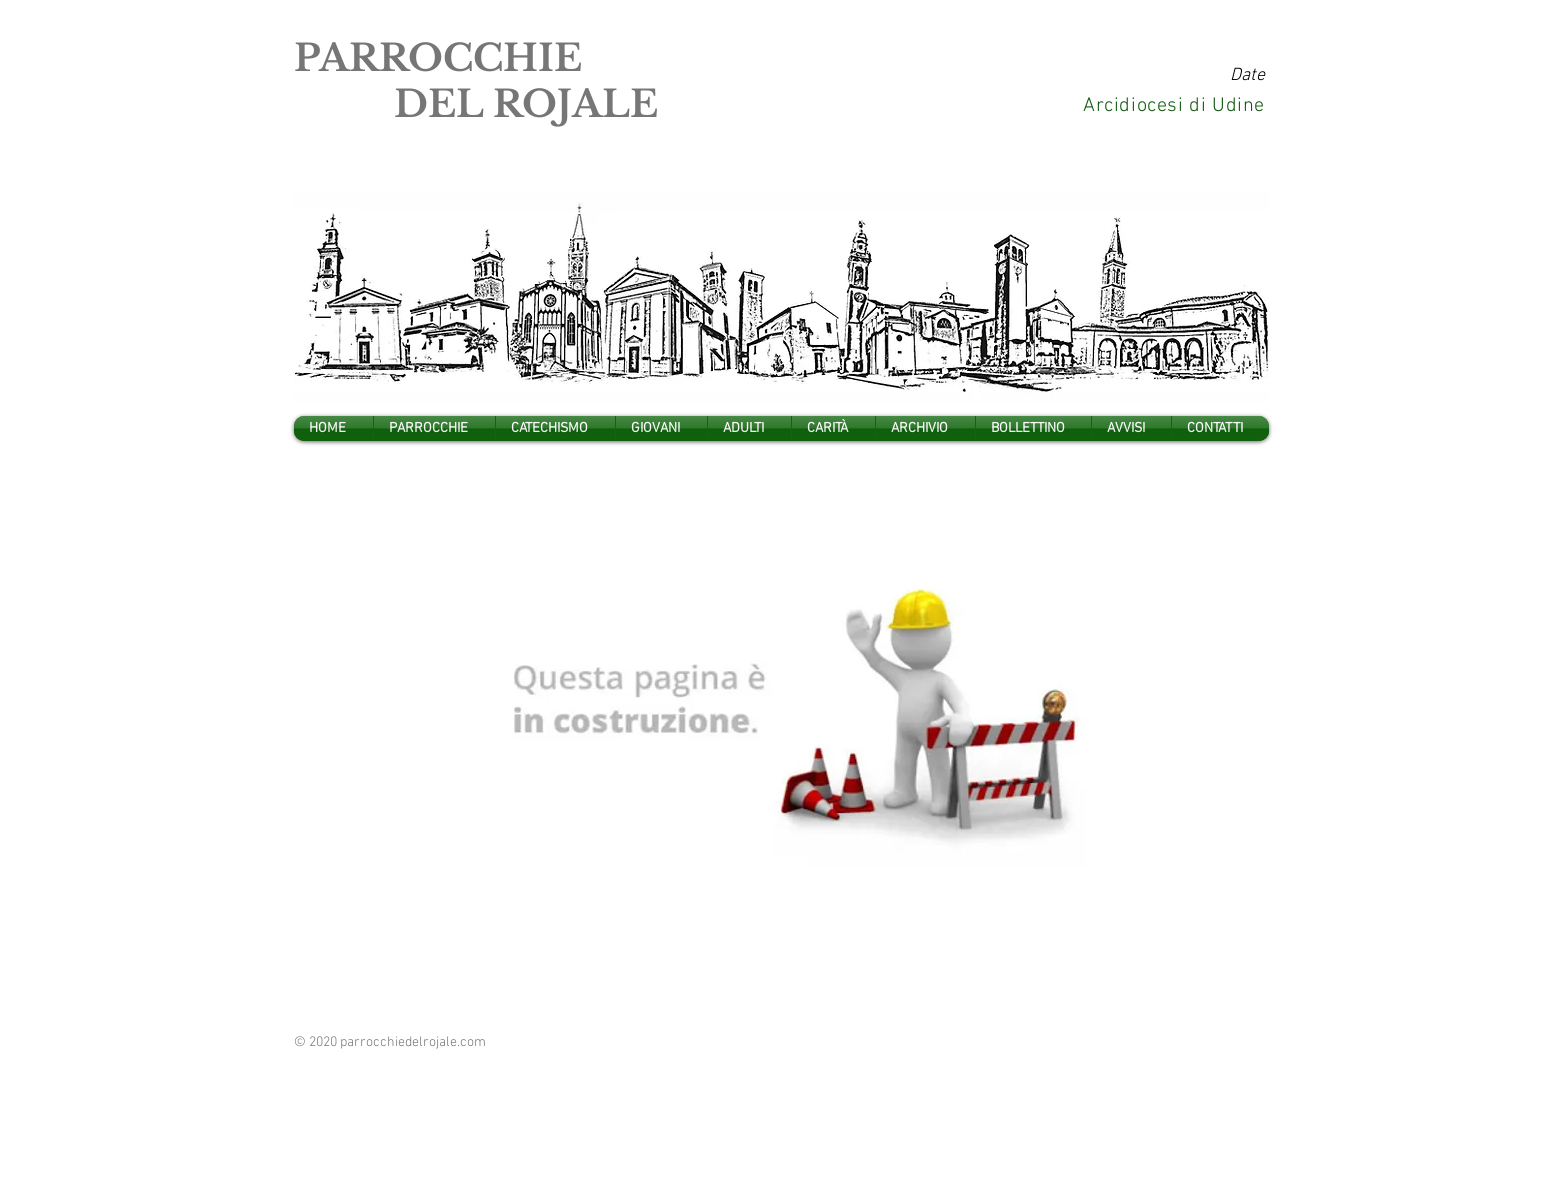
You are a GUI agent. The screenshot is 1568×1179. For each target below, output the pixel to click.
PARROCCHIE (438, 58)
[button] (434, 428)
